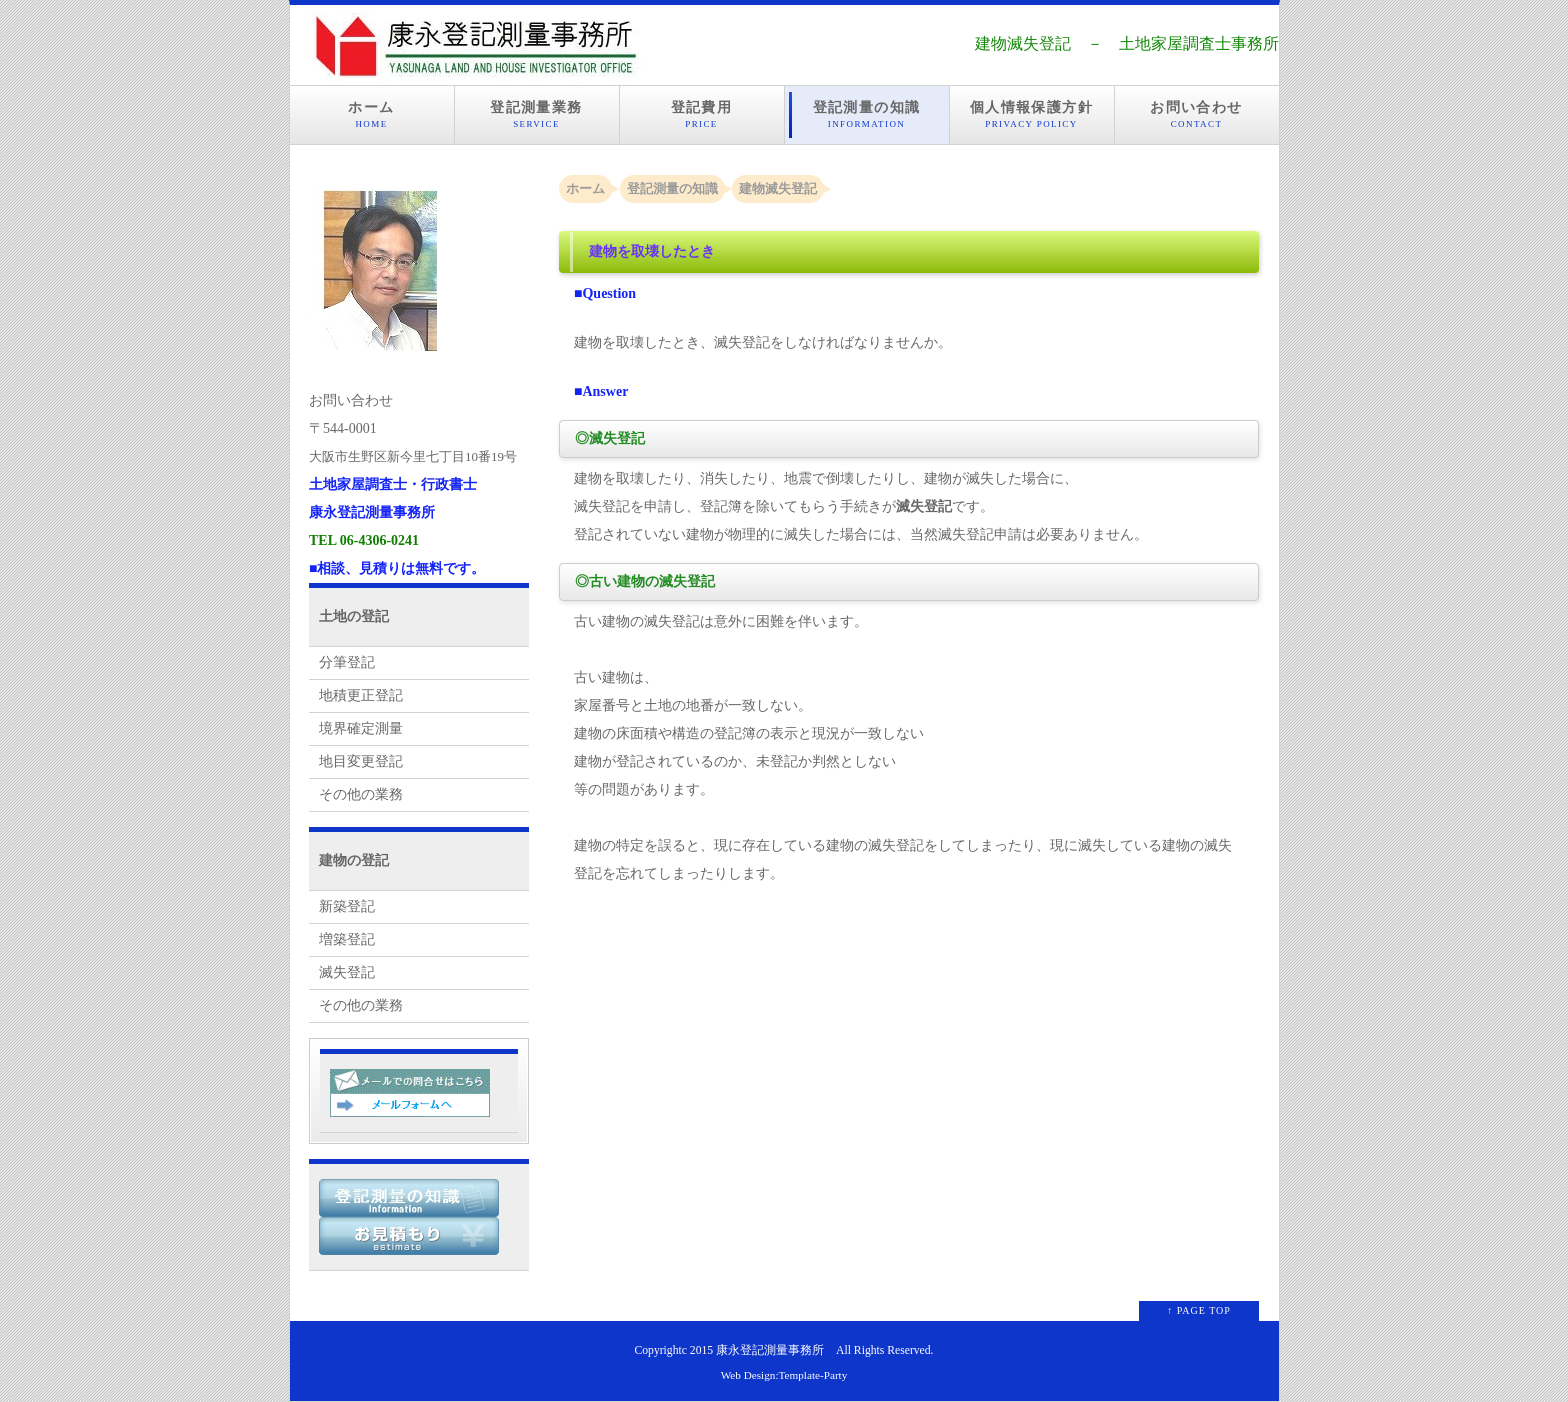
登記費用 (702, 115)
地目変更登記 (361, 761)
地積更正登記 (361, 695)
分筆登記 (347, 662)
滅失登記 (347, 972)
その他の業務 (361, 794)
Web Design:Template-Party (784, 1375)
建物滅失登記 (778, 188)
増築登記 (347, 939)
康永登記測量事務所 (770, 1350)
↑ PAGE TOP (1199, 1310)
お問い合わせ (1197, 115)
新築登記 (347, 906)
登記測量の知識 (867, 115)
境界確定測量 (361, 728)
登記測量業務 (537, 115)
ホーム (372, 115)
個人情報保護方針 (1032, 115)
